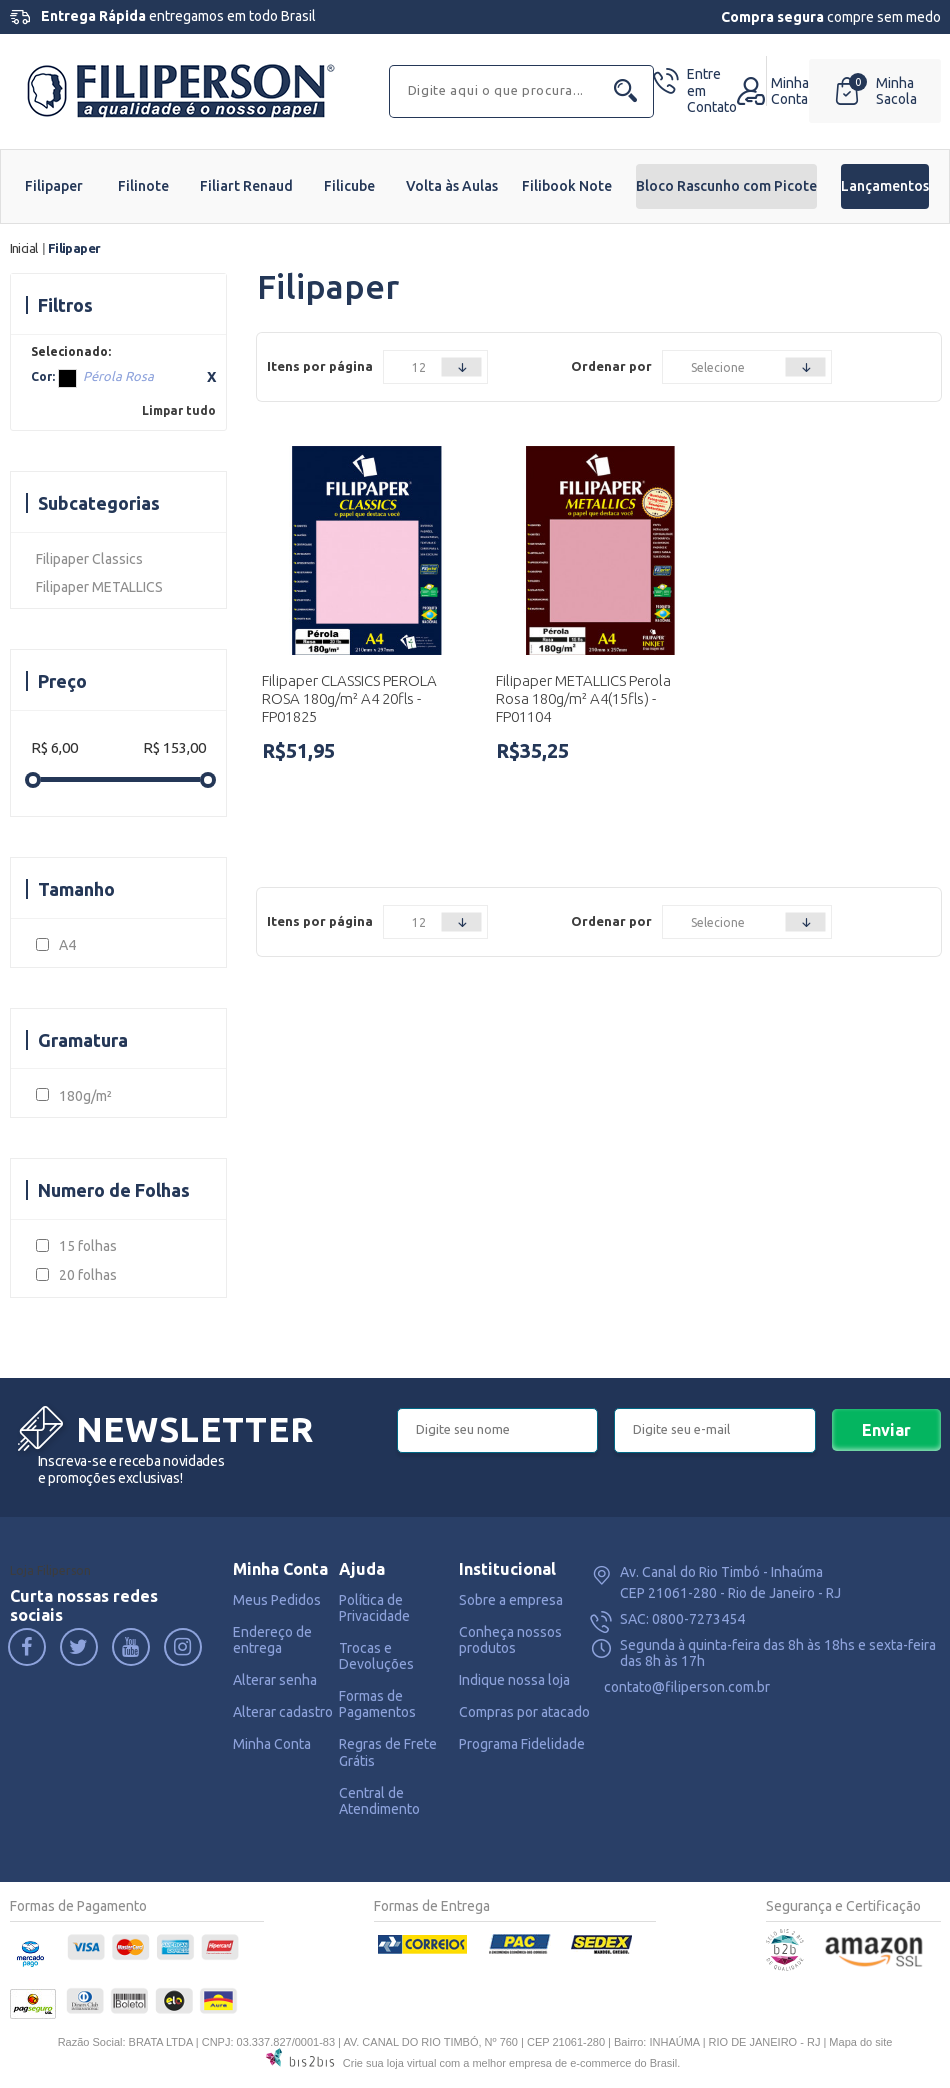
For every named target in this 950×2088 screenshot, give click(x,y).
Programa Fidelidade (522, 1744)
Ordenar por (611, 366)
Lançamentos (885, 186)
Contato (712, 91)
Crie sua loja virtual (390, 2063)
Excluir (211, 377)
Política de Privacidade (374, 1608)
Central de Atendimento (379, 1801)
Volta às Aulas (452, 186)
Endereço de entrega (272, 1640)
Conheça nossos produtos (510, 1640)
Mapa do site (860, 2042)
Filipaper (54, 186)
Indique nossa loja (514, 1680)
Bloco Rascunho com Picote (726, 186)
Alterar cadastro (283, 1712)
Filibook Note (567, 186)
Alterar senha (275, 1680)
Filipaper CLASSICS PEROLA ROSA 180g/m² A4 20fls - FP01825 (349, 698)
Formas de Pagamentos (377, 1704)
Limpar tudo (179, 410)
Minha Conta (272, 1744)
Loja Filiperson (50, 1570)
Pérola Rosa (67, 378)
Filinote (143, 186)
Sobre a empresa (511, 1600)
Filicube (349, 186)
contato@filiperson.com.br (687, 1687)
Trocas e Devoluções (376, 1656)
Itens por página (320, 366)
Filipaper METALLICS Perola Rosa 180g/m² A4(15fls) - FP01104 (583, 698)
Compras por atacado (524, 1712)
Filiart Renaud (246, 186)
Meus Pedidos (277, 1600)
